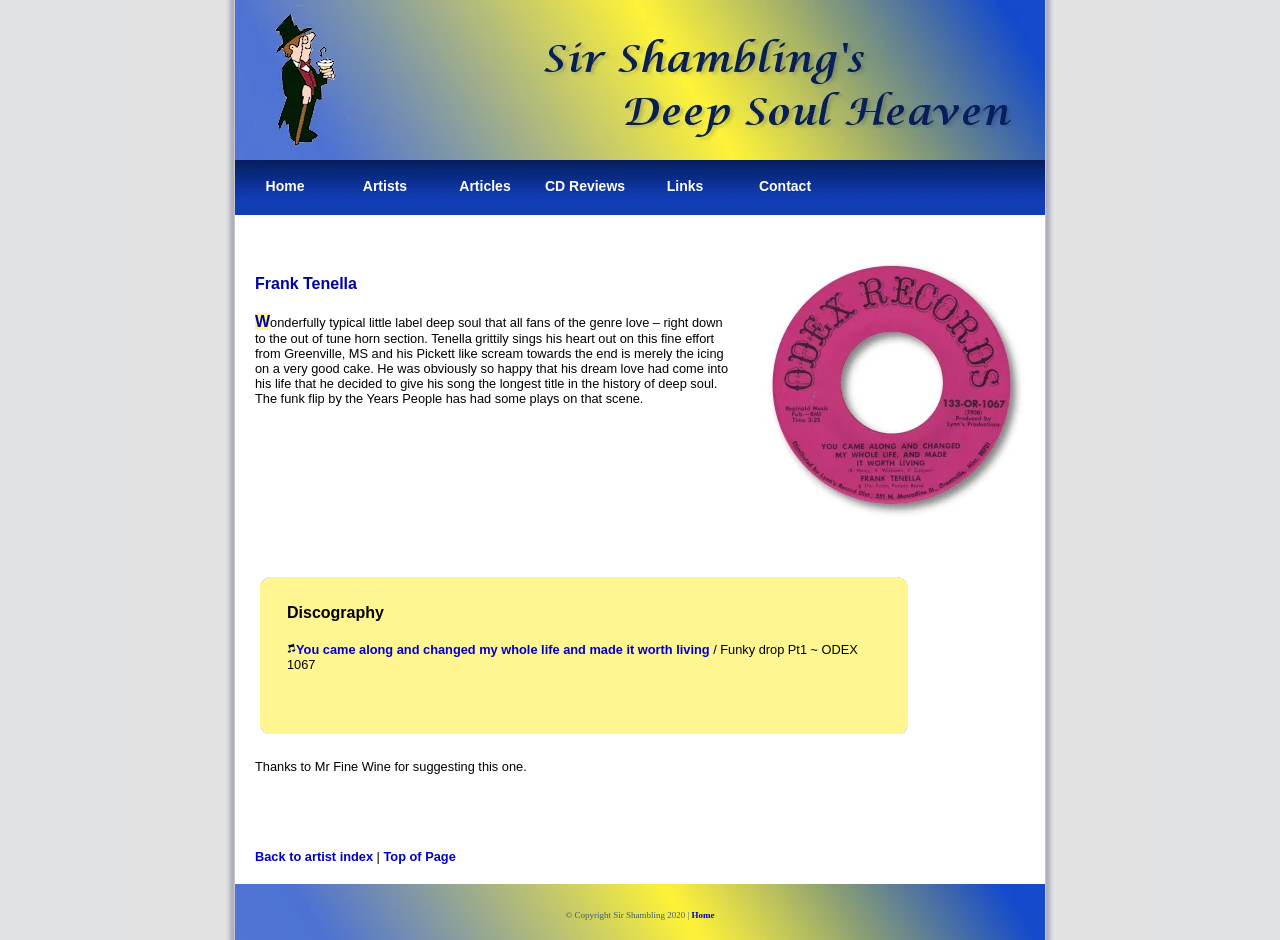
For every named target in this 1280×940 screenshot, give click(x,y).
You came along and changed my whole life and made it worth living (503, 649)
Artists (385, 186)
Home (285, 186)
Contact (785, 186)
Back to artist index (314, 856)
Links (685, 186)
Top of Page (420, 856)
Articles (484, 186)
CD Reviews (585, 186)
